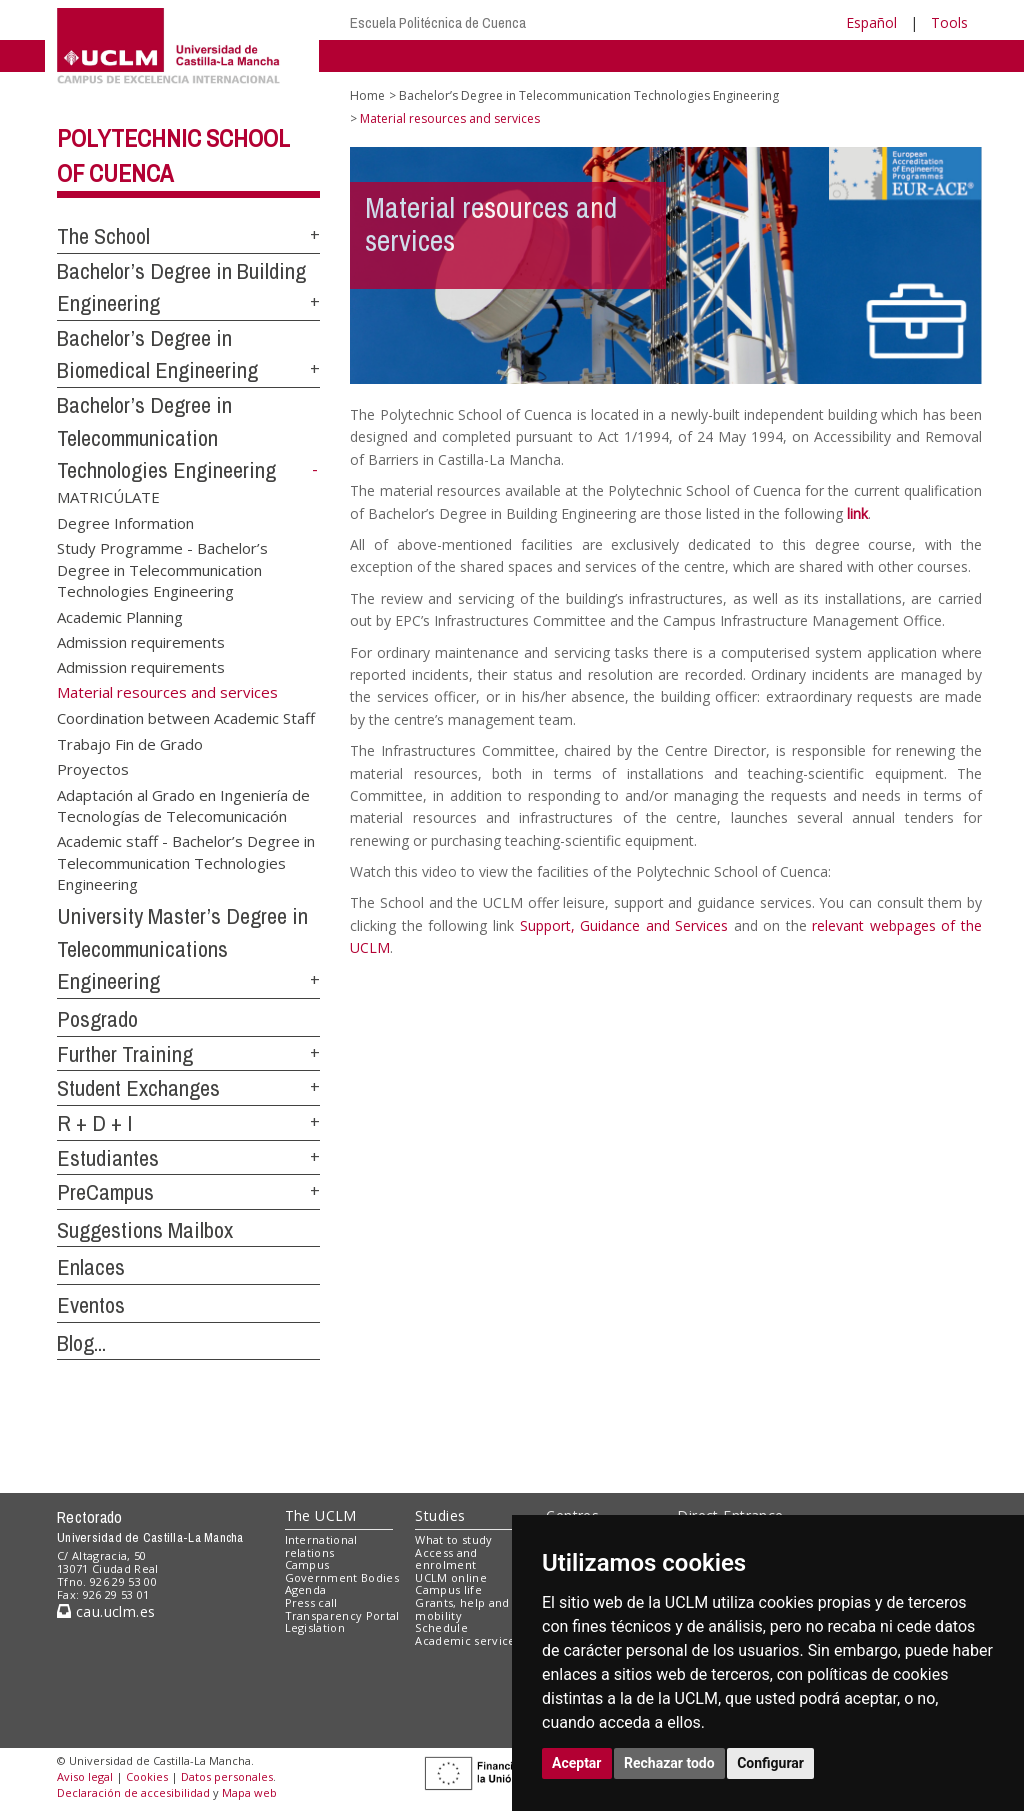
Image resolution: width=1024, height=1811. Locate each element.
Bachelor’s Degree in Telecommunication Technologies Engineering (166, 437)
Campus (307, 1564)
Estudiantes (108, 1158)
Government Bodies (342, 1577)
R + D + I (95, 1123)
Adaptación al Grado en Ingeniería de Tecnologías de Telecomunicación (183, 804)
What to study (453, 1539)
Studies (440, 1515)
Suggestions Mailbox (145, 1230)
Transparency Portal (342, 1615)
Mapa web (249, 1792)
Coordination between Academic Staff (186, 718)
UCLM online (451, 1577)
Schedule (441, 1627)
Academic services (468, 1640)
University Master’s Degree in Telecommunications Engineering (182, 948)
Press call (311, 1602)
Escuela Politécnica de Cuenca (438, 22)
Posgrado (97, 1019)
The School (103, 236)
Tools (949, 22)
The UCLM (321, 1515)
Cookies (147, 1776)
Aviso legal (85, 1776)
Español (871, 22)
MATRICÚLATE (108, 497)
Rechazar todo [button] (669, 1763)
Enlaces (91, 1267)
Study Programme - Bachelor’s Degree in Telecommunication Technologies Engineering (162, 569)
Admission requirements (141, 642)
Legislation (315, 1627)
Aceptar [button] (577, 1763)
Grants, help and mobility (462, 1609)
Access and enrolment (446, 1559)
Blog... (81, 1343)
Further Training (125, 1054)
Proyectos (93, 769)
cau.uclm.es (106, 1611)
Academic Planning (120, 616)
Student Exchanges (138, 1088)
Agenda (306, 1589)
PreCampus (105, 1192)
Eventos (91, 1305)
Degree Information (125, 522)
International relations (321, 1546)
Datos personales (227, 1776)
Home (367, 95)
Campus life (448, 1589)
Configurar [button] (770, 1763)
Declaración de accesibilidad (133, 1792)
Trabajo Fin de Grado (130, 743)
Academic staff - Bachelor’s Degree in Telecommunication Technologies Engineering (186, 862)
